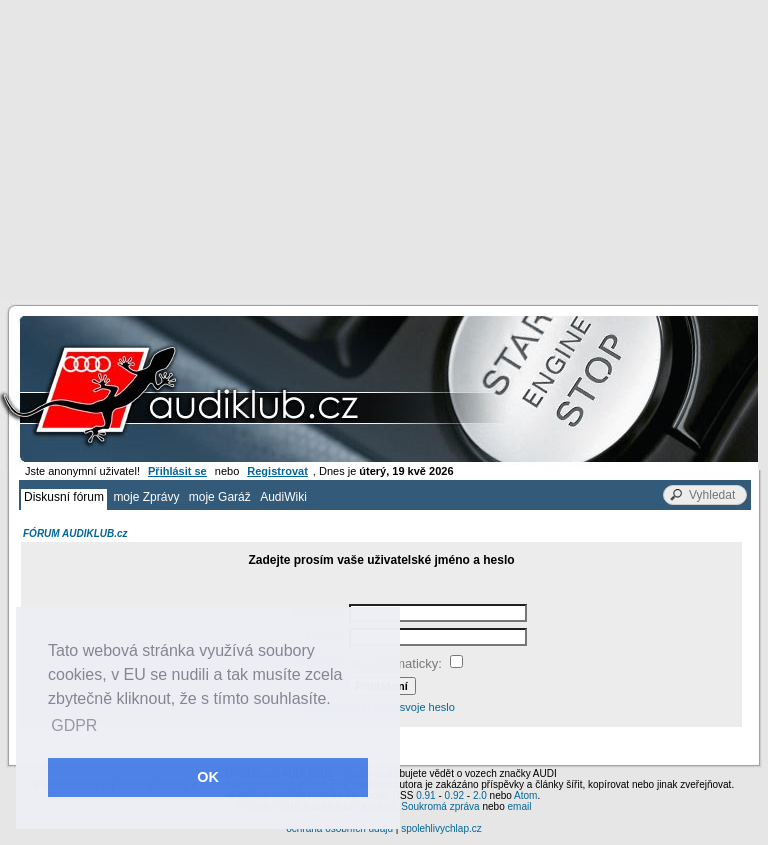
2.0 (480, 795)
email (519, 806)
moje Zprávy (146, 497)
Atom (525, 795)
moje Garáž (220, 497)
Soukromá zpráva (440, 806)
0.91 (425, 795)
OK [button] (208, 777)
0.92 (454, 795)
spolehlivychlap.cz (441, 828)
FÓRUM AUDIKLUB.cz (75, 533)
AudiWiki (283, 497)
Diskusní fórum (64, 497)
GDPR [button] (74, 725)
